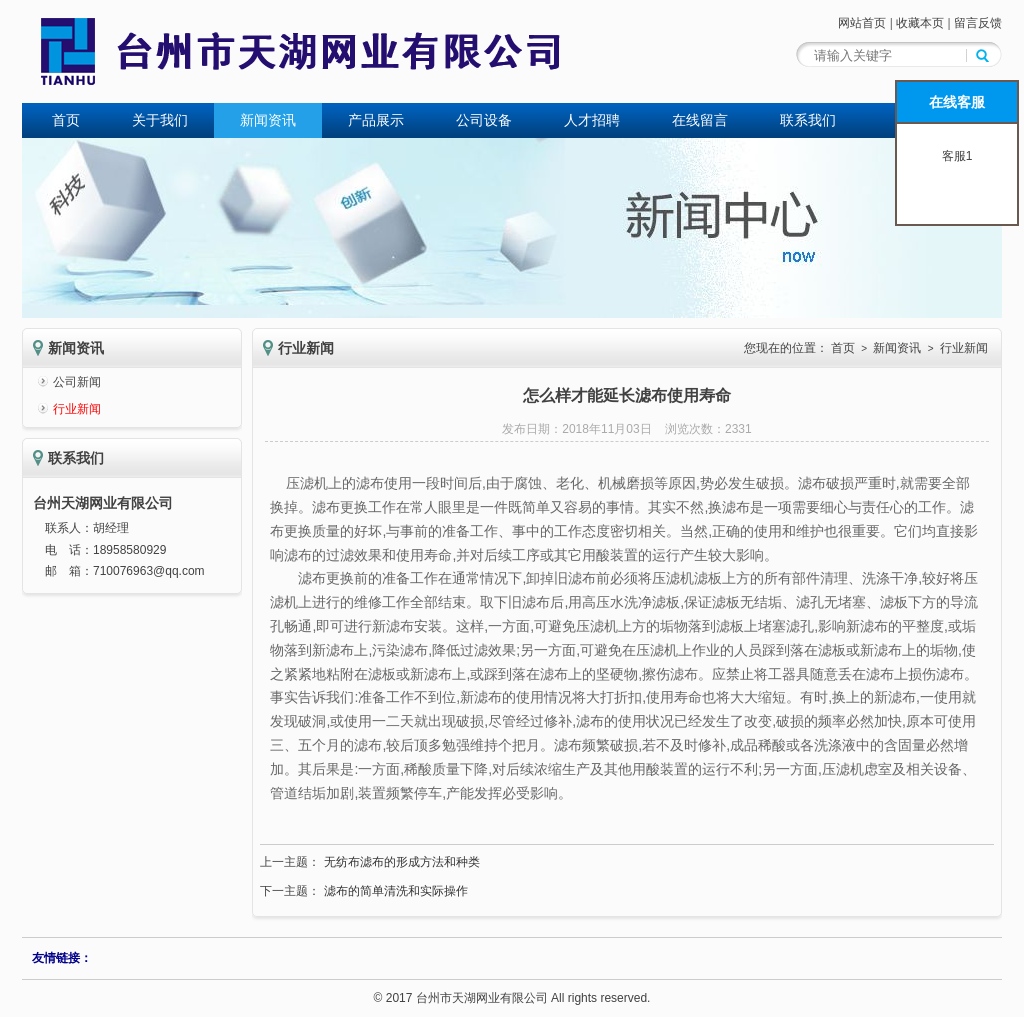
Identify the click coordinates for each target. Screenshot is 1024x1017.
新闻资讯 (268, 120)
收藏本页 (920, 23)
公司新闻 (77, 382)
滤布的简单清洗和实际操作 (396, 891)
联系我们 (808, 120)
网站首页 (862, 23)
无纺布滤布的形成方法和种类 (402, 862)
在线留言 (700, 120)
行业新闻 (77, 409)
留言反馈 (978, 23)
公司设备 (484, 120)
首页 (66, 120)
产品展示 (376, 120)
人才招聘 (592, 120)
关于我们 (160, 120)
